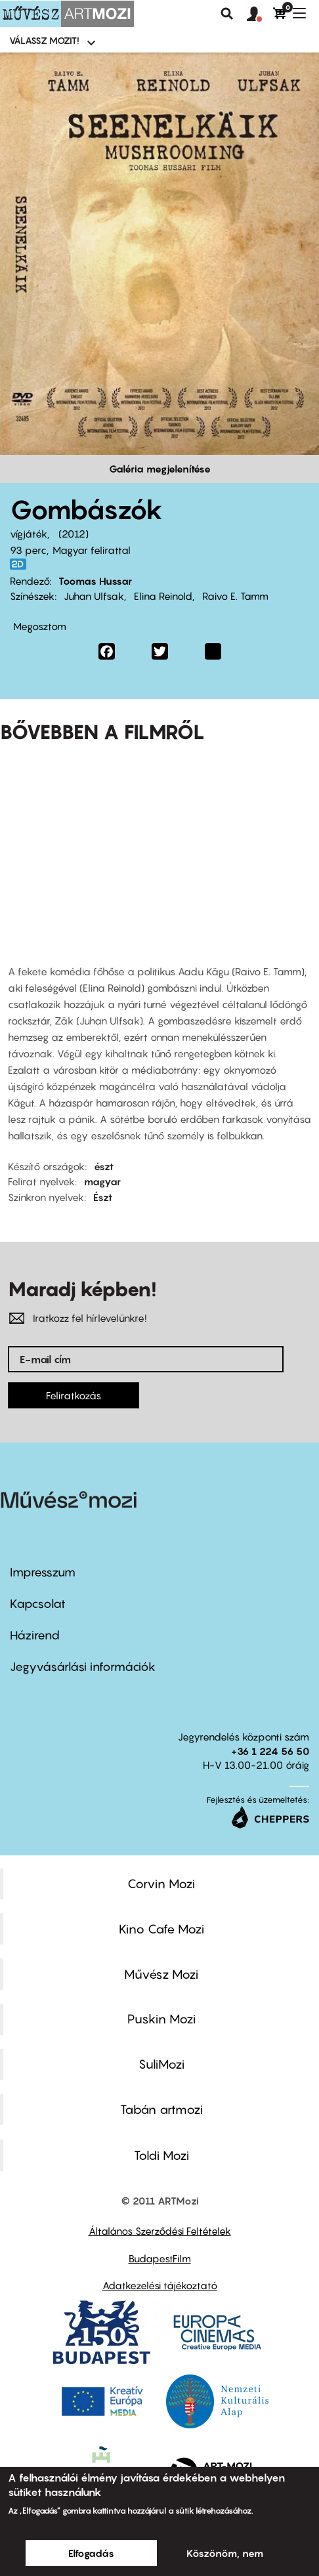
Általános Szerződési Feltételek (160, 2231)
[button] (260, 14)
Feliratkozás (73, 1395)
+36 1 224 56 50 (270, 1751)
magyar (102, 1181)
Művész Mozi (161, 1974)
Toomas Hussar (95, 581)
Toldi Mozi (161, 2155)
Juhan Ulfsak (94, 596)
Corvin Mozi (161, 1883)
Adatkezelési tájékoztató (159, 2285)
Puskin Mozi (161, 2019)
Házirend (35, 1635)
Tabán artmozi (161, 2109)
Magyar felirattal (92, 550)
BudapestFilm (160, 2258)
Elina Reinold (163, 596)
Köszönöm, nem (224, 2553)
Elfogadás (91, 2553)
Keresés (227, 13)
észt (104, 1166)
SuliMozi (161, 2064)
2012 (73, 533)
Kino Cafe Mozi (161, 1929)
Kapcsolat (38, 1604)
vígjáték (28, 533)
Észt (102, 1197)
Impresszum (42, 1572)
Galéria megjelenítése (160, 469)
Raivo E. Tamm (235, 596)
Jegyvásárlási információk (83, 1667)
